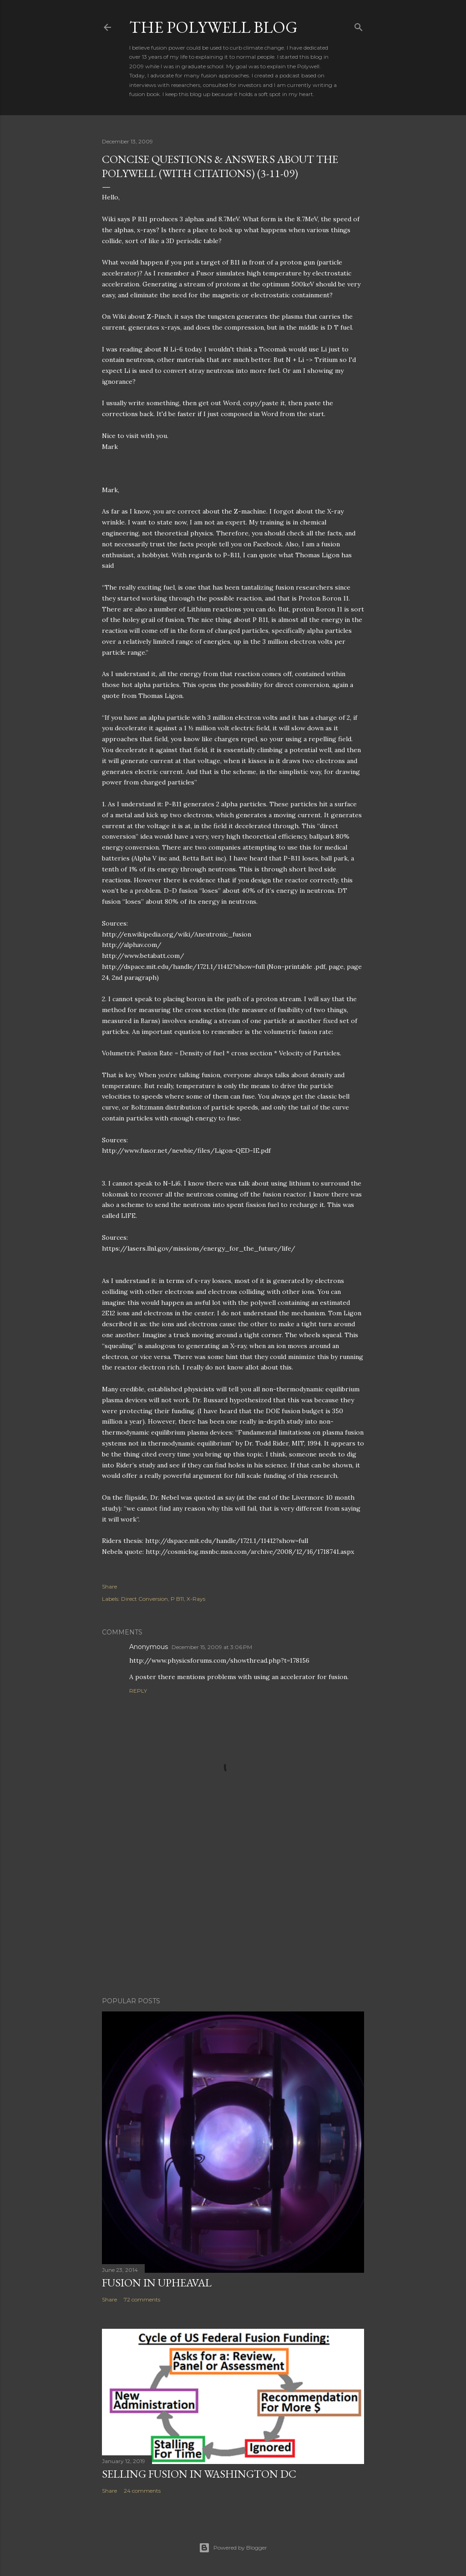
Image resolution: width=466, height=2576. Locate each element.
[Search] (358, 25)
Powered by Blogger (233, 2547)
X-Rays (196, 1598)
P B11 (177, 1598)
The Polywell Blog (213, 27)
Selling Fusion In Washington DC (199, 2474)
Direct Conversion (144, 1598)
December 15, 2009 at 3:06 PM (212, 1647)
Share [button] (109, 1586)
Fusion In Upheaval (157, 2283)
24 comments (142, 2490)
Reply (138, 1690)
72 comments (142, 2299)
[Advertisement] (233, 1910)
